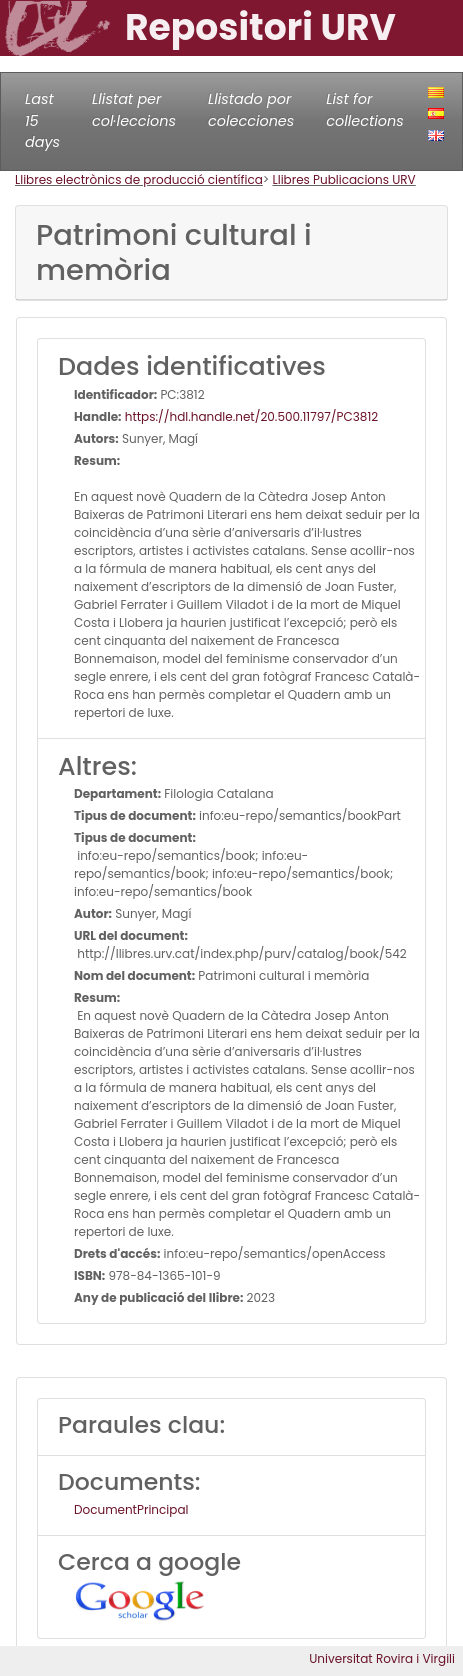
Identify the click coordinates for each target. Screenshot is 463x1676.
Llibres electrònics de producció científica (139, 179)
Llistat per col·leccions (134, 110)
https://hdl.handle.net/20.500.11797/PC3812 (250, 416)
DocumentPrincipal (131, 1509)
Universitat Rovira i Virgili (382, 1658)
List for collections (364, 110)
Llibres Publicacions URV (344, 179)
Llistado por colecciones (251, 110)
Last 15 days (42, 120)
